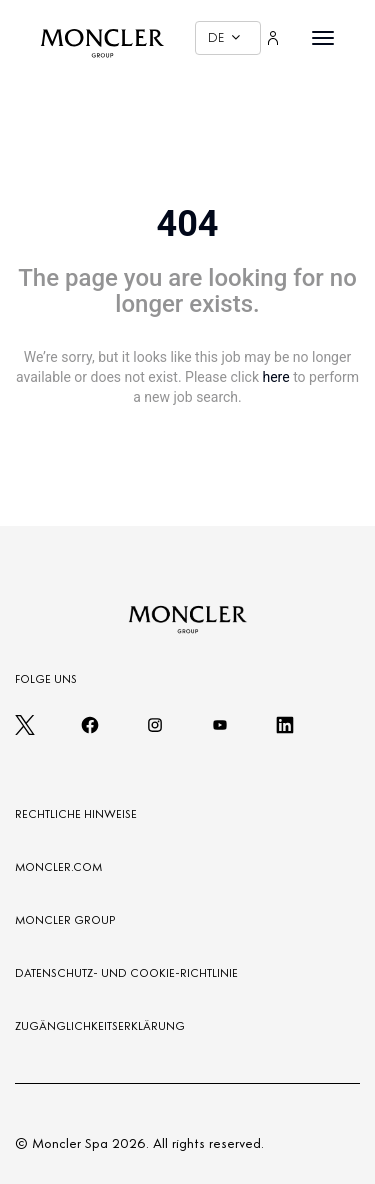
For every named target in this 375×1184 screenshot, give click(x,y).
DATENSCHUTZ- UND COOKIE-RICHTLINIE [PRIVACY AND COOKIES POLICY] (126, 973)
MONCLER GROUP (65, 920)
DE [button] (224, 37)
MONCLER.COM (58, 867)
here (275, 377)
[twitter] (25, 731)
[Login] (273, 38)
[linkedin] (285, 731)
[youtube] (220, 731)
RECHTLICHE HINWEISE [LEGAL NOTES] (76, 814)
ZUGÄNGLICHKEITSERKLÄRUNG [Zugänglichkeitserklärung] (100, 1026)
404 (188, 224)
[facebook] (90, 731)
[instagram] (155, 731)
